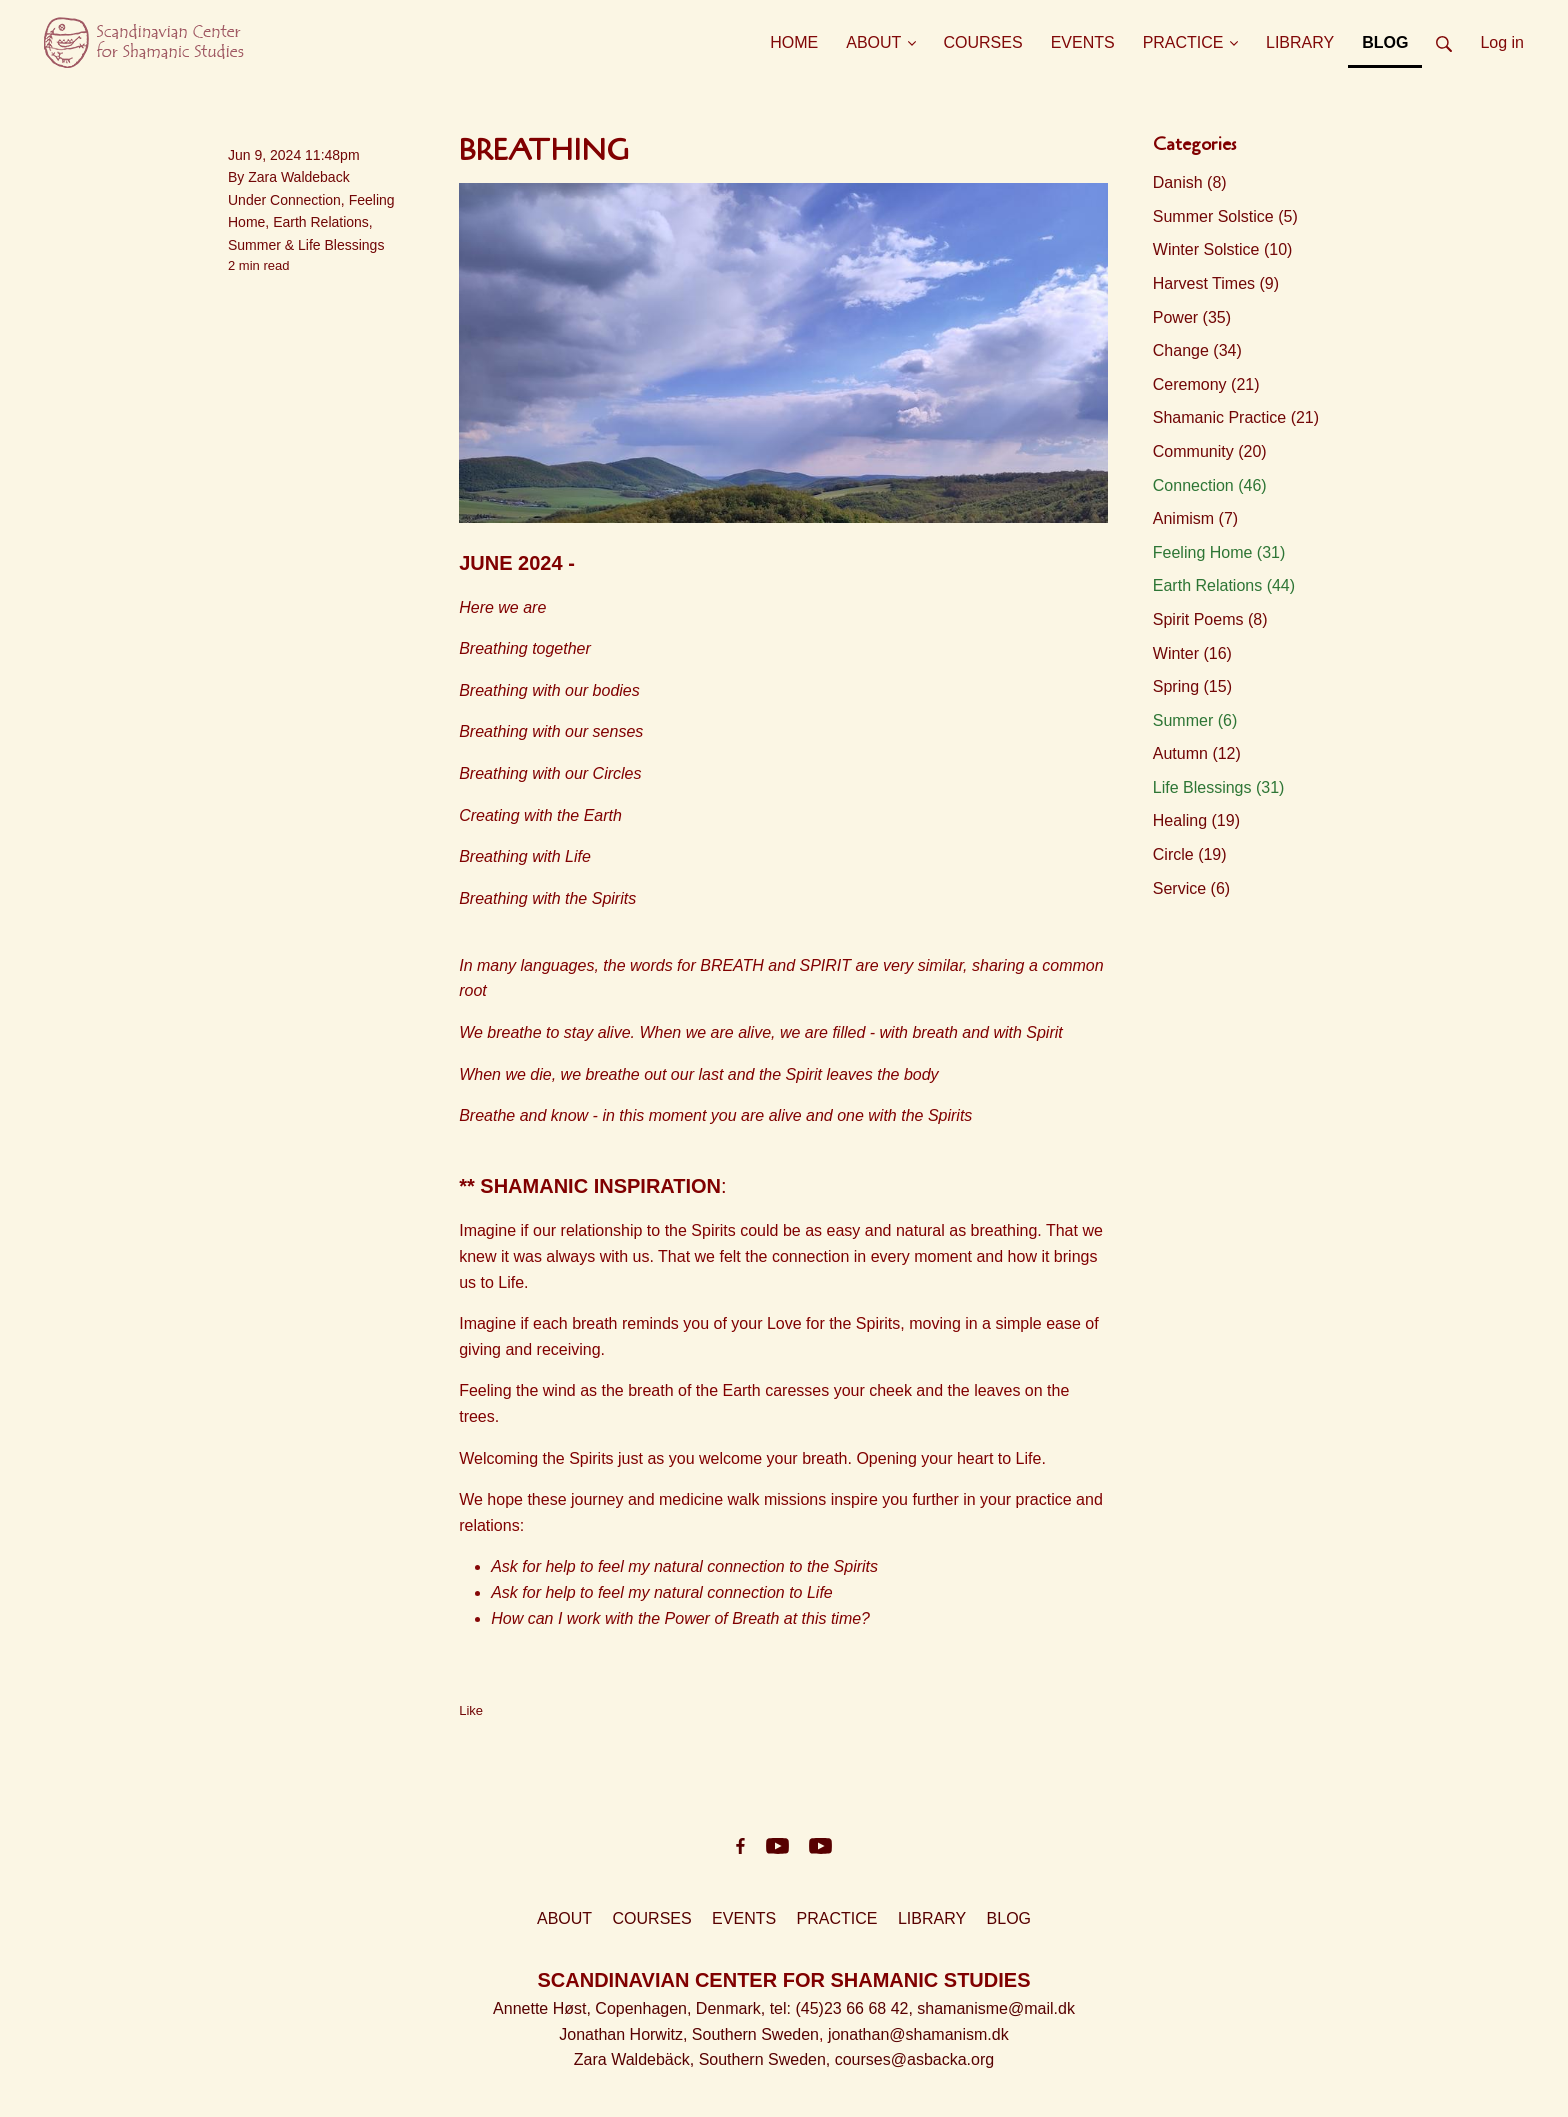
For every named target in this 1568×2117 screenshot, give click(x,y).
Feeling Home (1219, 552)
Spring (1192, 686)
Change (1197, 350)
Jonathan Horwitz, (625, 2034)
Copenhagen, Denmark (677, 2008)
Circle (1190, 854)
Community (1210, 451)
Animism (1195, 518)
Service (1191, 888)
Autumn (1197, 753)
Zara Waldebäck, (636, 2059)
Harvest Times (1216, 283)
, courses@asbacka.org (910, 2059)
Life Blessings (341, 245)
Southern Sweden (755, 2034)
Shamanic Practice (1236, 417)
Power (1192, 317)
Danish (1190, 182)
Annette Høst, (544, 2008)
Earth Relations (321, 222)
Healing (1196, 820)
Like (471, 1710)
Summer (254, 245)
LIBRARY (932, 1918)
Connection (305, 200)
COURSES (652, 1918)
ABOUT (564, 1918)
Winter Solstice (1223, 249)
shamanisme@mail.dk (996, 2008)
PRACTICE (837, 1918)
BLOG (1009, 1918)
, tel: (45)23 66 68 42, (839, 2008)
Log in (1502, 42)
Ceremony (1206, 384)
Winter (1192, 653)
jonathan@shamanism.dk (918, 2034)
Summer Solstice (1225, 216)
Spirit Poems (1210, 619)
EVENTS (744, 1918)
